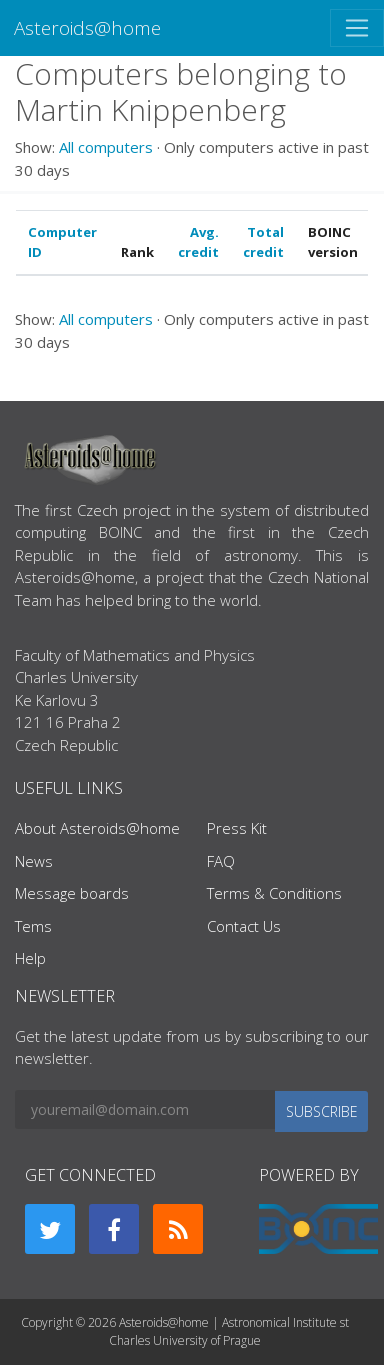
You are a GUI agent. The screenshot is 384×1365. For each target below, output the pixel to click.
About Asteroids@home (97, 828)
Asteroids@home (87, 27)
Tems (33, 926)
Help (30, 958)
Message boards (72, 893)
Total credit (263, 242)
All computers (106, 147)
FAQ (221, 861)
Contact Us (244, 926)
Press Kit (237, 828)
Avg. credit (198, 242)
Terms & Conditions (274, 893)
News (34, 861)
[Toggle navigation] (357, 28)
